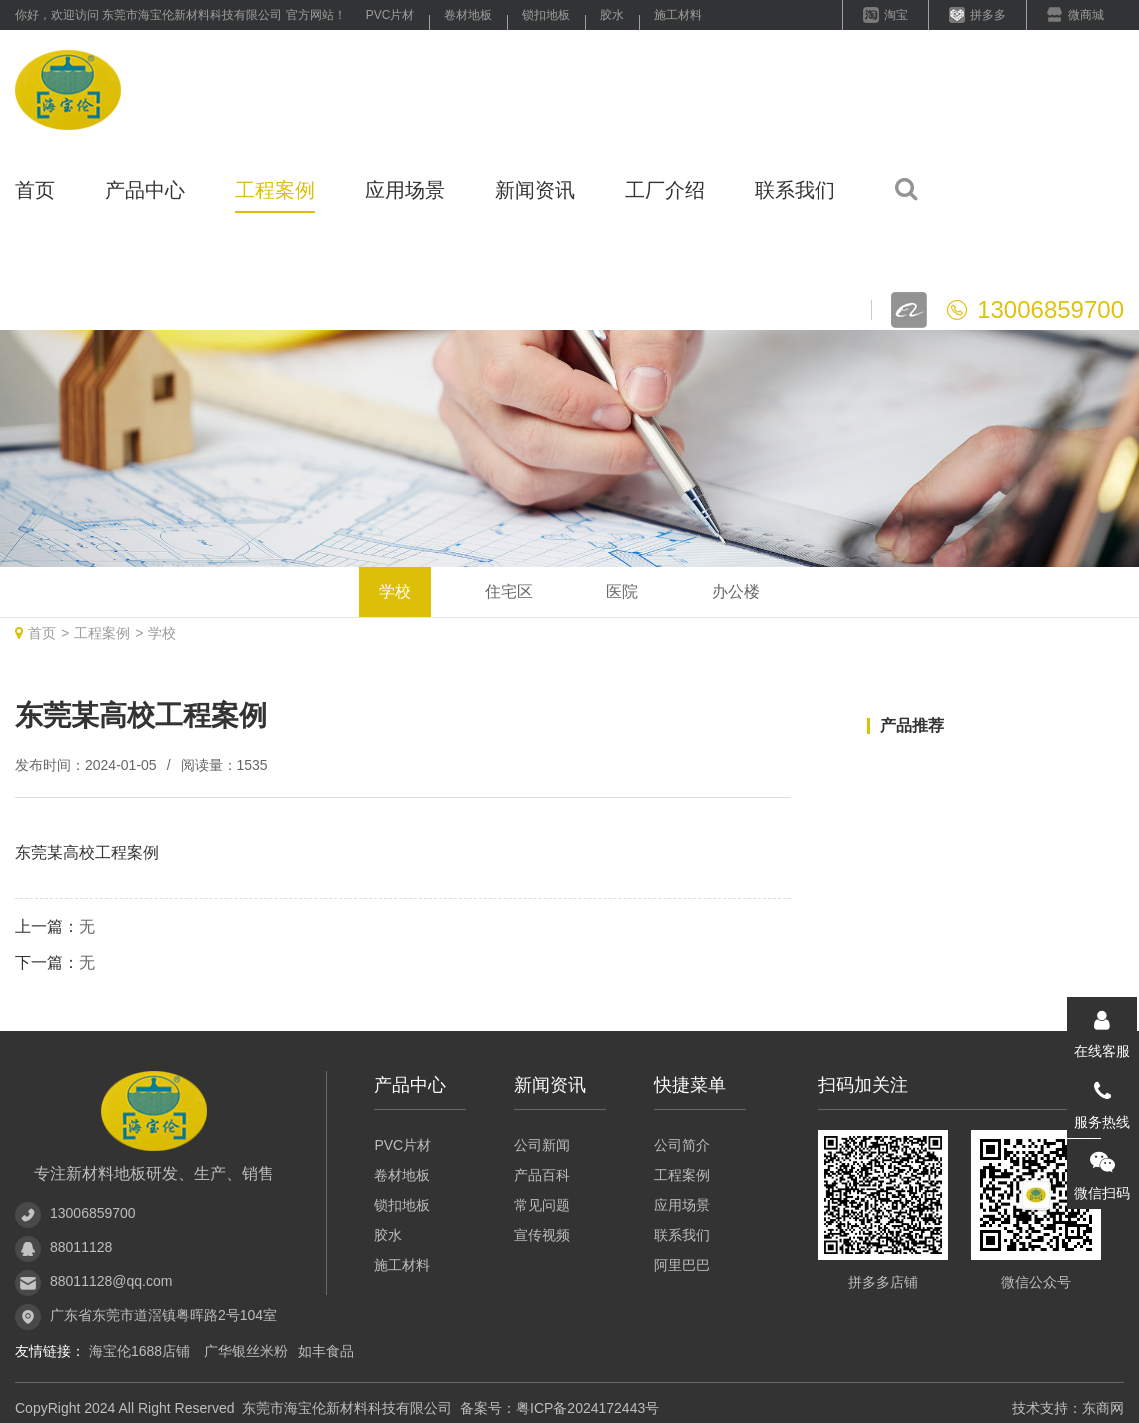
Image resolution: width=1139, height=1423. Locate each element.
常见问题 (542, 1205)
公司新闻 (542, 1145)
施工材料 (678, 15)
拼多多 (988, 15)
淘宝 (896, 15)
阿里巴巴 (682, 1265)
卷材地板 (468, 15)
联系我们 (795, 190)
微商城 (1086, 15)
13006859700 (93, 1213)
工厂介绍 (665, 190)
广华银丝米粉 (246, 1351)
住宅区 (509, 591)
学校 (395, 591)
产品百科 (542, 1175)
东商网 (1103, 1408)
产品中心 (145, 190)
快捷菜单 (690, 1085)
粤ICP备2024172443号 (587, 1408)
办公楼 (736, 591)
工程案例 (275, 190)
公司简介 (682, 1145)
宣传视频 (542, 1235)
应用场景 (405, 190)
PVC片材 (390, 15)
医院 (622, 591)
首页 (35, 190)
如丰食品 (326, 1351)
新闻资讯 (535, 190)
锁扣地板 (546, 15)
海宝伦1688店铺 (141, 1351)
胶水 (612, 15)
